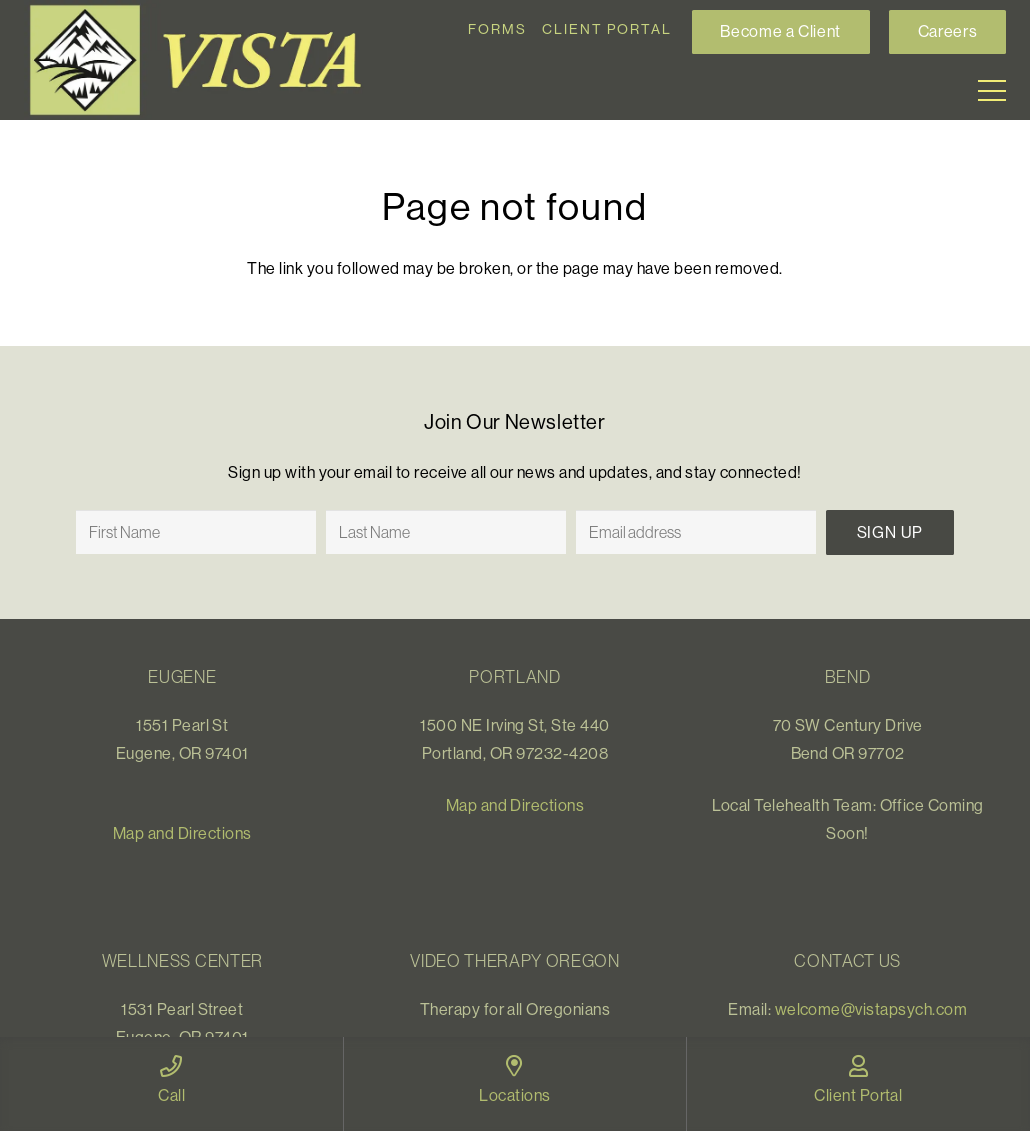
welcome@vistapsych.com (871, 1009)
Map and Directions (182, 833)
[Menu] (992, 91)
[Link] (204, 60)
